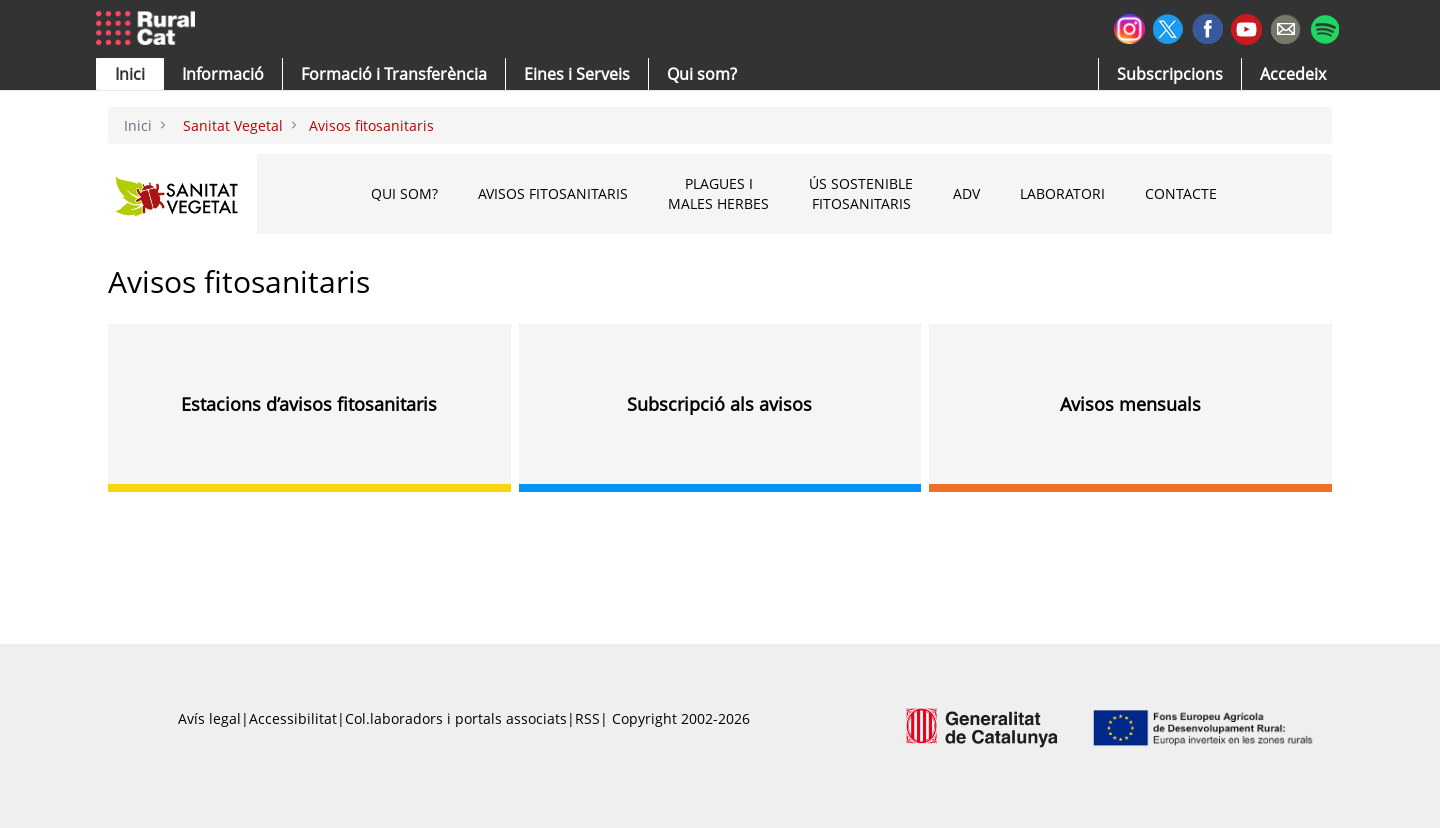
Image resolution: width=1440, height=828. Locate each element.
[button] (130, 74)
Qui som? (404, 193)
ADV (966, 193)
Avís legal (209, 718)
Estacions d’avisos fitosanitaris (309, 404)
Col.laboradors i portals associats (456, 718)
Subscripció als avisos (719, 404)
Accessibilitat (293, 718)
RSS (587, 718)
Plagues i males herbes (718, 193)
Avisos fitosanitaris (553, 193)
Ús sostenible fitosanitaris (861, 193)
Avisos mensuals (1130, 404)
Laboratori (1062, 193)
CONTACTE (1181, 193)
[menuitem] (394, 74)
